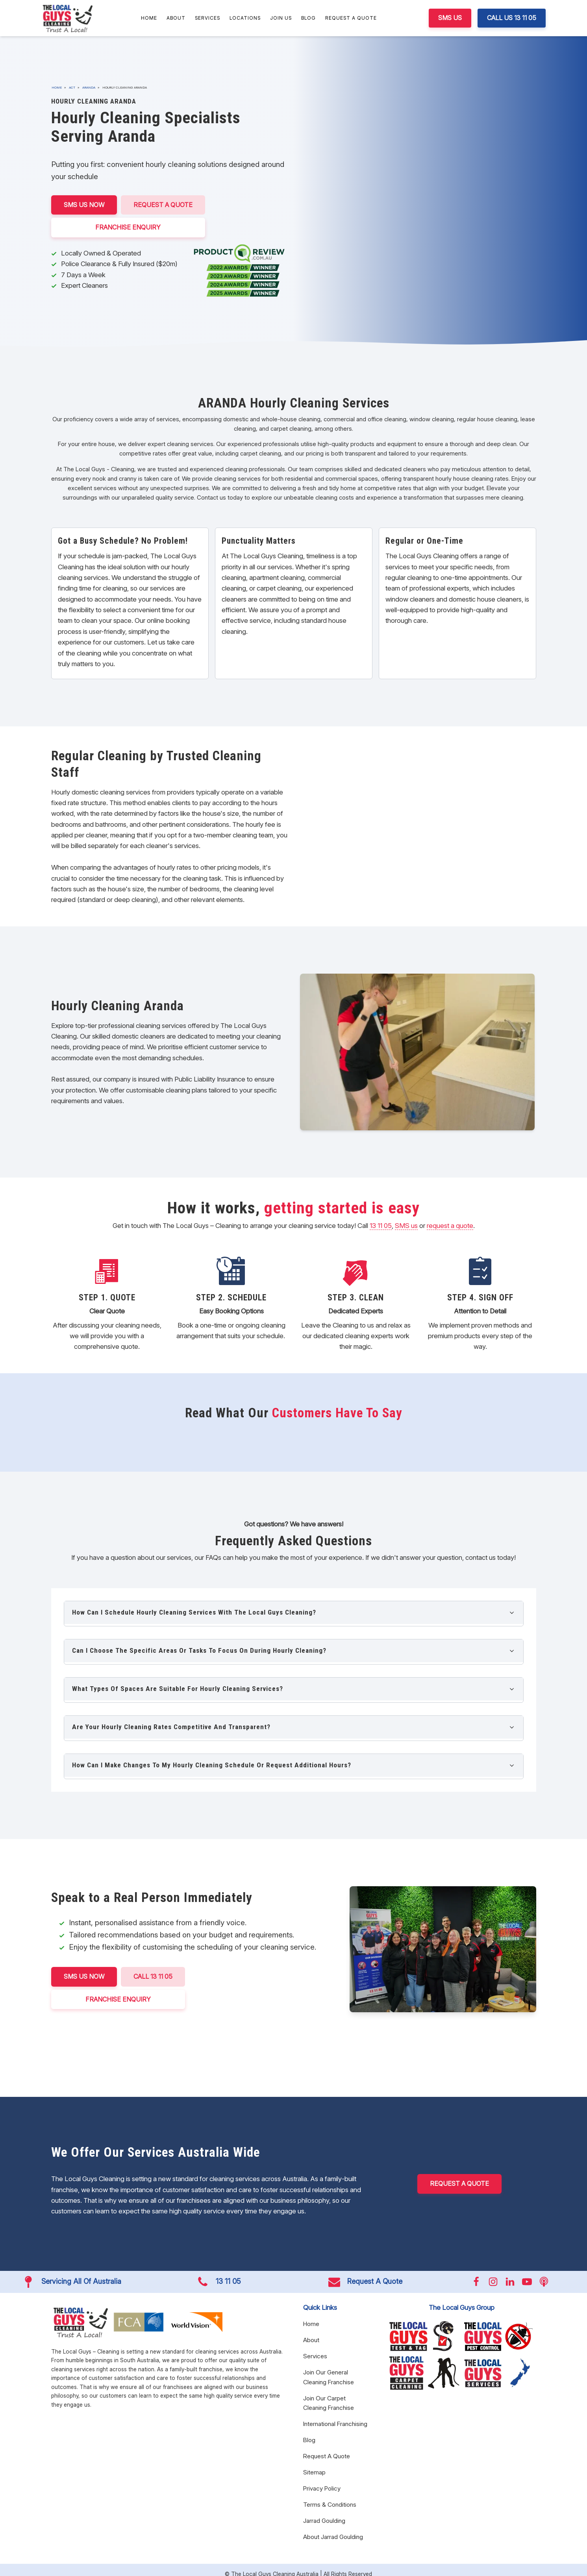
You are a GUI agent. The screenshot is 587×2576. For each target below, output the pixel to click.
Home (149, 18)
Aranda (88, 87)
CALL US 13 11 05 (511, 18)
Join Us (281, 18)
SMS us (406, 1226)
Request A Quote (351, 18)
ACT (72, 87)
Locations (245, 18)
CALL (152, 1977)
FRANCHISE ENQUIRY (128, 227)
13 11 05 (381, 1226)
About (176, 18)
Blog (308, 18)
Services (207, 18)
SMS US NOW (84, 205)
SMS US (450, 18)
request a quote (450, 1226)
